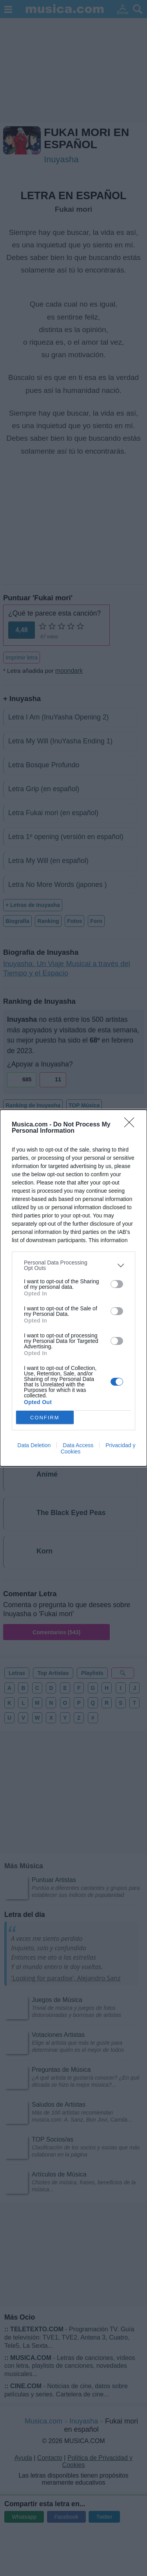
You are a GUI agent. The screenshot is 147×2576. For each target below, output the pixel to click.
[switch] (117, 1284)
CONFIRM (45, 1418)
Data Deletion (34, 1445)
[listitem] (73, 1265)
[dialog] (73, 1288)
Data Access (78, 1445)
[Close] (131, 1124)
